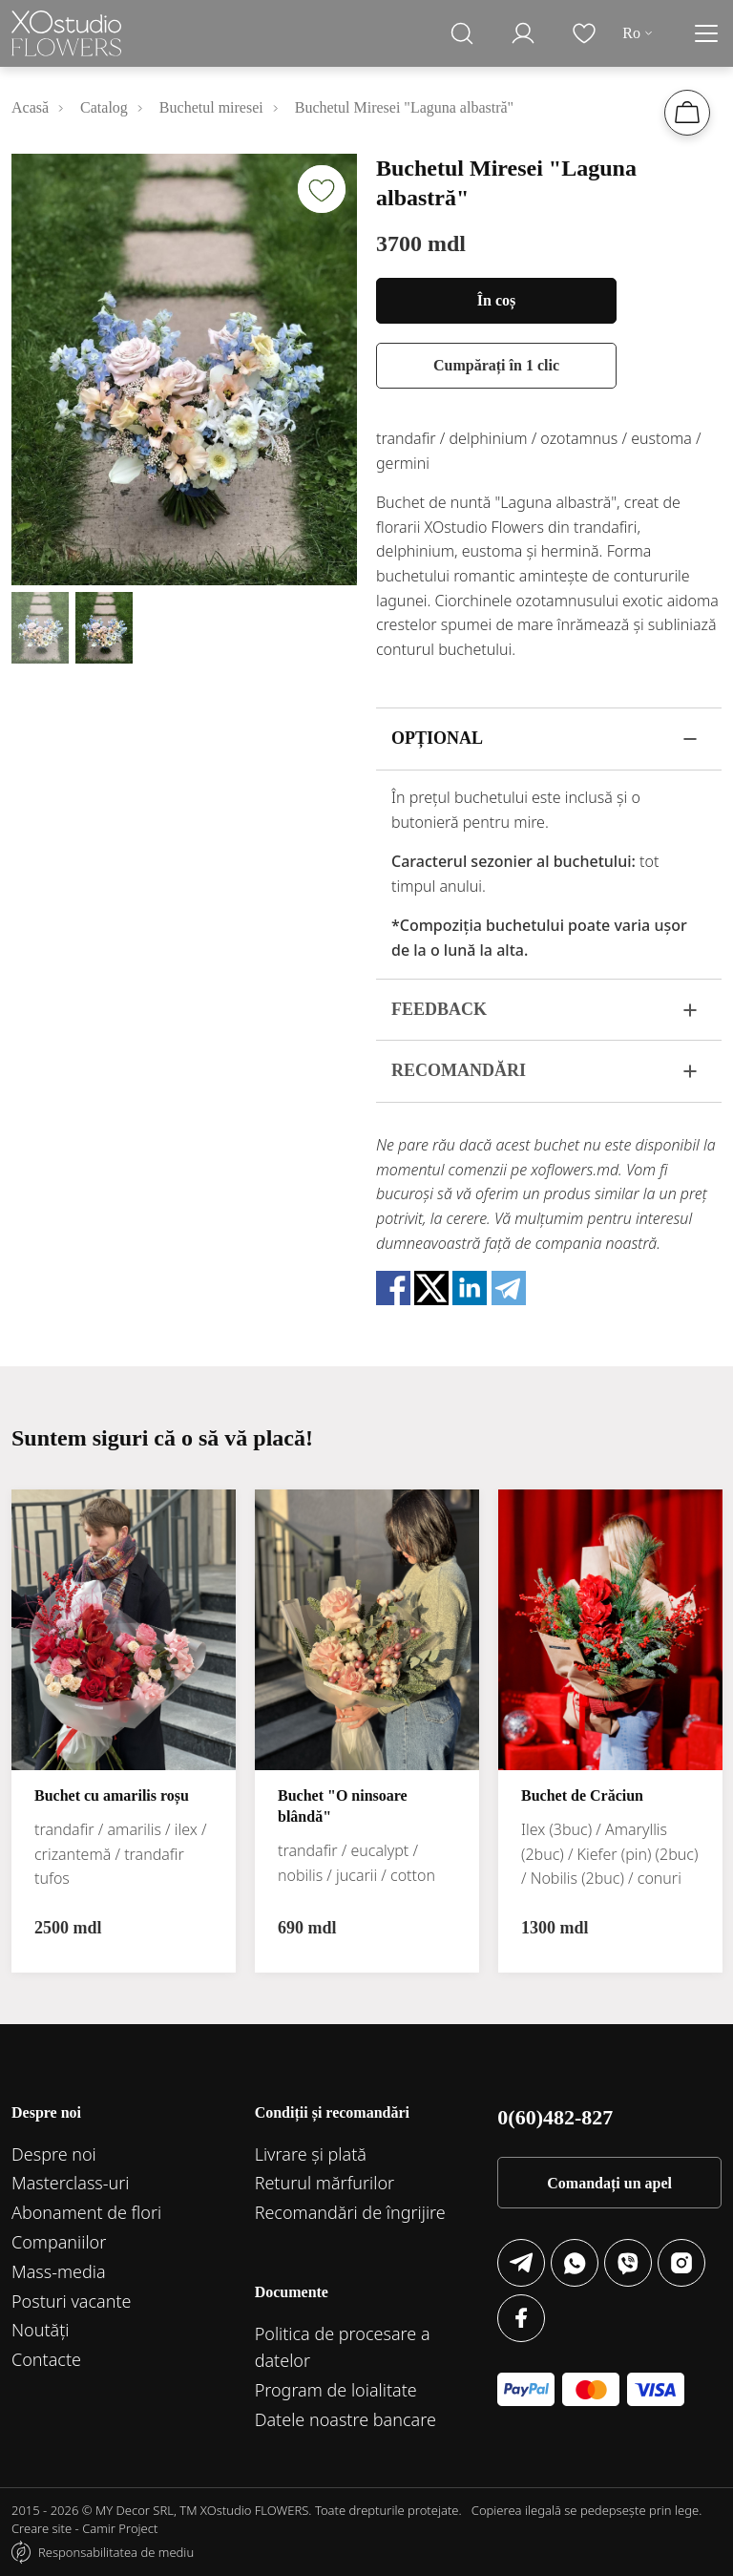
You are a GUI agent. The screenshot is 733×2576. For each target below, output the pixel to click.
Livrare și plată (310, 2154)
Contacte (46, 2359)
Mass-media (58, 2271)
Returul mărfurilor (324, 2182)
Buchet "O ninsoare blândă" (343, 1806)
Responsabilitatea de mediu (116, 2552)
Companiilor (58, 2241)
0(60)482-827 (555, 2117)
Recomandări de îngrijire (350, 2212)
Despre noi (53, 2154)
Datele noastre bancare (345, 2419)
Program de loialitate (336, 2389)
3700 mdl (421, 243)
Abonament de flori (86, 2212)
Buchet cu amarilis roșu (111, 1795)
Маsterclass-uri (70, 2182)
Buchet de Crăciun (582, 1795)
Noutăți (40, 2329)
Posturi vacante (71, 2301)
